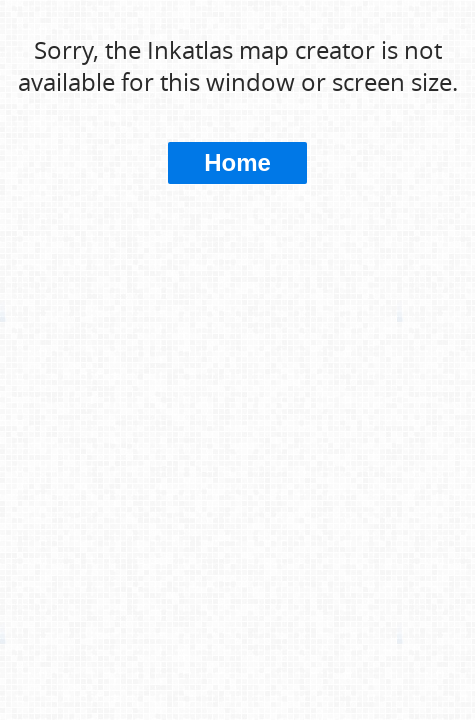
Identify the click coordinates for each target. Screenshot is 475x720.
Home (237, 162)
